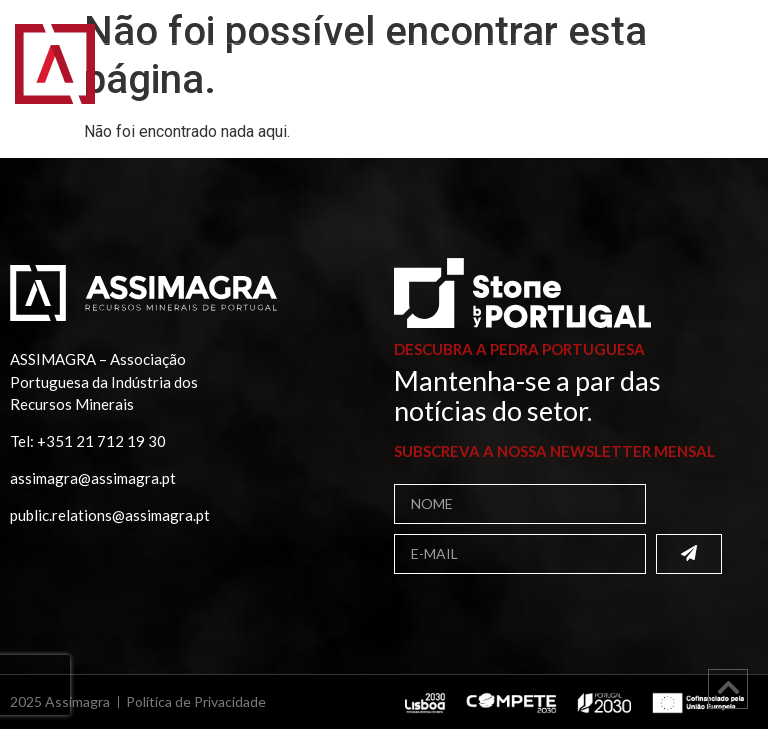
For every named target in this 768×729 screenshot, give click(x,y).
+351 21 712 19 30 (101, 441)
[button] (726, 77)
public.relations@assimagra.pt (110, 515)
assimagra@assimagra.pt (93, 478)
